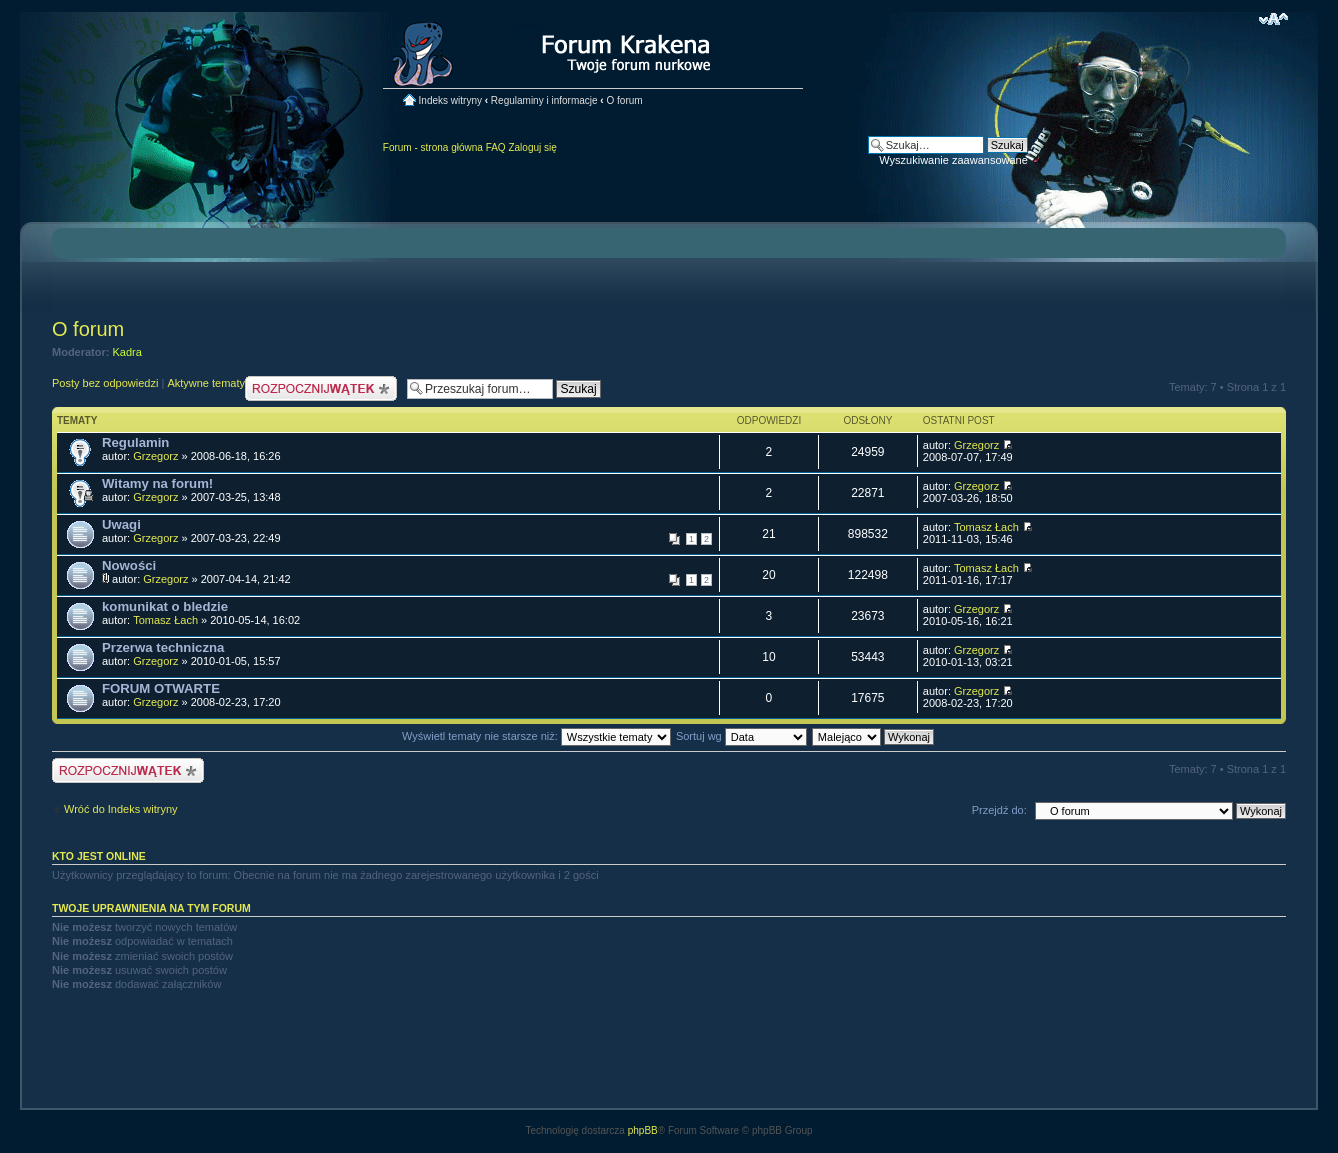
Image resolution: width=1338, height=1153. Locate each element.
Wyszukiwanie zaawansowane (953, 160)
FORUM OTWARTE (161, 688)
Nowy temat (321, 388)
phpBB (643, 1130)
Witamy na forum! (157, 483)
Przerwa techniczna (163, 647)
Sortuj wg (741, 736)
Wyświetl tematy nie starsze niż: (536, 736)
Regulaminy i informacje (544, 100)
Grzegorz (155, 456)
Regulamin (135, 442)
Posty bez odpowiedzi (105, 383)
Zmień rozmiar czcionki (1273, 19)
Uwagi (121, 524)
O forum (624, 100)
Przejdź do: (999, 810)
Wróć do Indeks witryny (121, 809)
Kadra (127, 352)
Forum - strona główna (433, 147)
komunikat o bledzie (165, 606)
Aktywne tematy (206, 383)
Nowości (129, 565)
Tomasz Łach (986, 527)
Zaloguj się (532, 147)
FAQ (496, 147)
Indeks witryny (450, 100)
